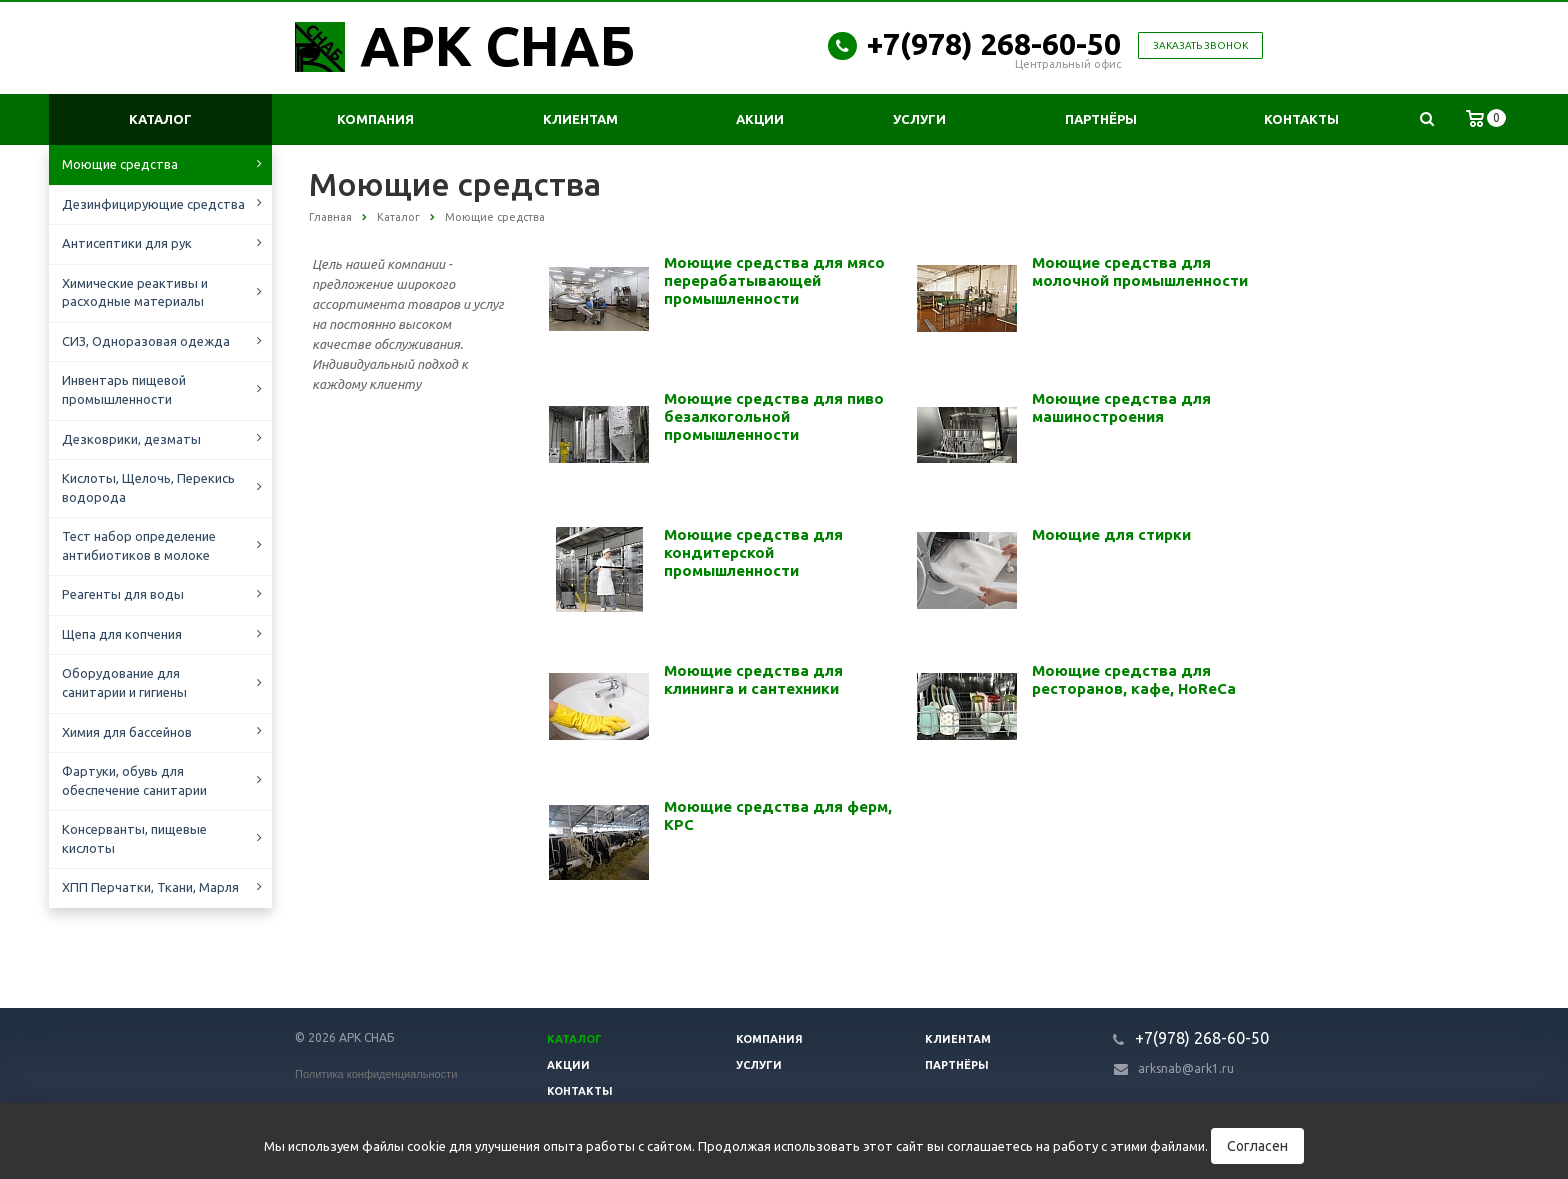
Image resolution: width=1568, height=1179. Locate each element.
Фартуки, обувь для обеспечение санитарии (134, 780)
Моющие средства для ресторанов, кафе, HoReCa (1134, 679)
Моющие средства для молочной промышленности (1140, 271)
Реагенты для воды (123, 594)
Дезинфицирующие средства (153, 204)
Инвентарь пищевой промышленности (124, 389)
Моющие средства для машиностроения (1121, 407)
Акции (760, 119)
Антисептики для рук (127, 243)
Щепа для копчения (122, 634)
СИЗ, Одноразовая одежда (146, 341)
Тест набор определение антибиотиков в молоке (139, 545)
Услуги (919, 119)
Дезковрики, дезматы (131, 439)
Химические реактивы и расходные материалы (135, 292)
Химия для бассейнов (127, 732)
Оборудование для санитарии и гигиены (124, 682)
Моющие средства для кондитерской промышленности (753, 552)
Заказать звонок (1200, 45)
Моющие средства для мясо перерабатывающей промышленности (774, 280)
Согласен (1257, 1146)
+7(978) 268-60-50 (994, 44)
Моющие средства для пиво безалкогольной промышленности (774, 416)
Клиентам (580, 119)
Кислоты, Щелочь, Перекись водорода (148, 487)
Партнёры (1101, 119)
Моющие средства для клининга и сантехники (753, 679)
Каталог (160, 119)
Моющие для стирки (1111, 534)
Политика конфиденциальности (376, 1074)
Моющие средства (120, 164)
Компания (375, 119)
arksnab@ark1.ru (1186, 1068)
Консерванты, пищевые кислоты (134, 838)
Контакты (1301, 119)
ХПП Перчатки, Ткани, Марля (150, 887)
